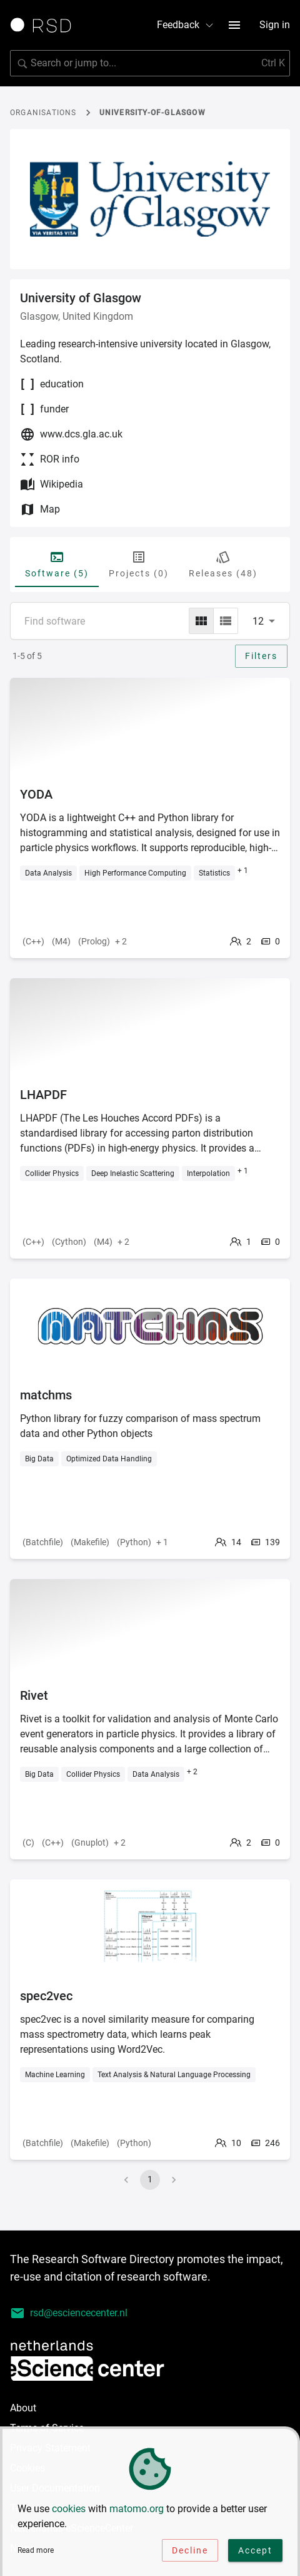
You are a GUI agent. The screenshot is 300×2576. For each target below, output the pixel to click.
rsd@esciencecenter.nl (69, 2313)
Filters (261, 656)
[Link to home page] (45, 25)
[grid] (201, 621)
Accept (255, 2553)
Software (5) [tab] (57, 563)
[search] (150, 63)
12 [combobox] (258, 621)
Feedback (185, 25)
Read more (36, 2553)
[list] (225, 621)
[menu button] (234, 25)
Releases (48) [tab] (223, 563)
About (23, 2408)
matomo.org (136, 2512)
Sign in (274, 25)
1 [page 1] (150, 2179)
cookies (69, 2512)
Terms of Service (47, 2428)
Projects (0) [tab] (139, 563)
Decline (190, 2553)
